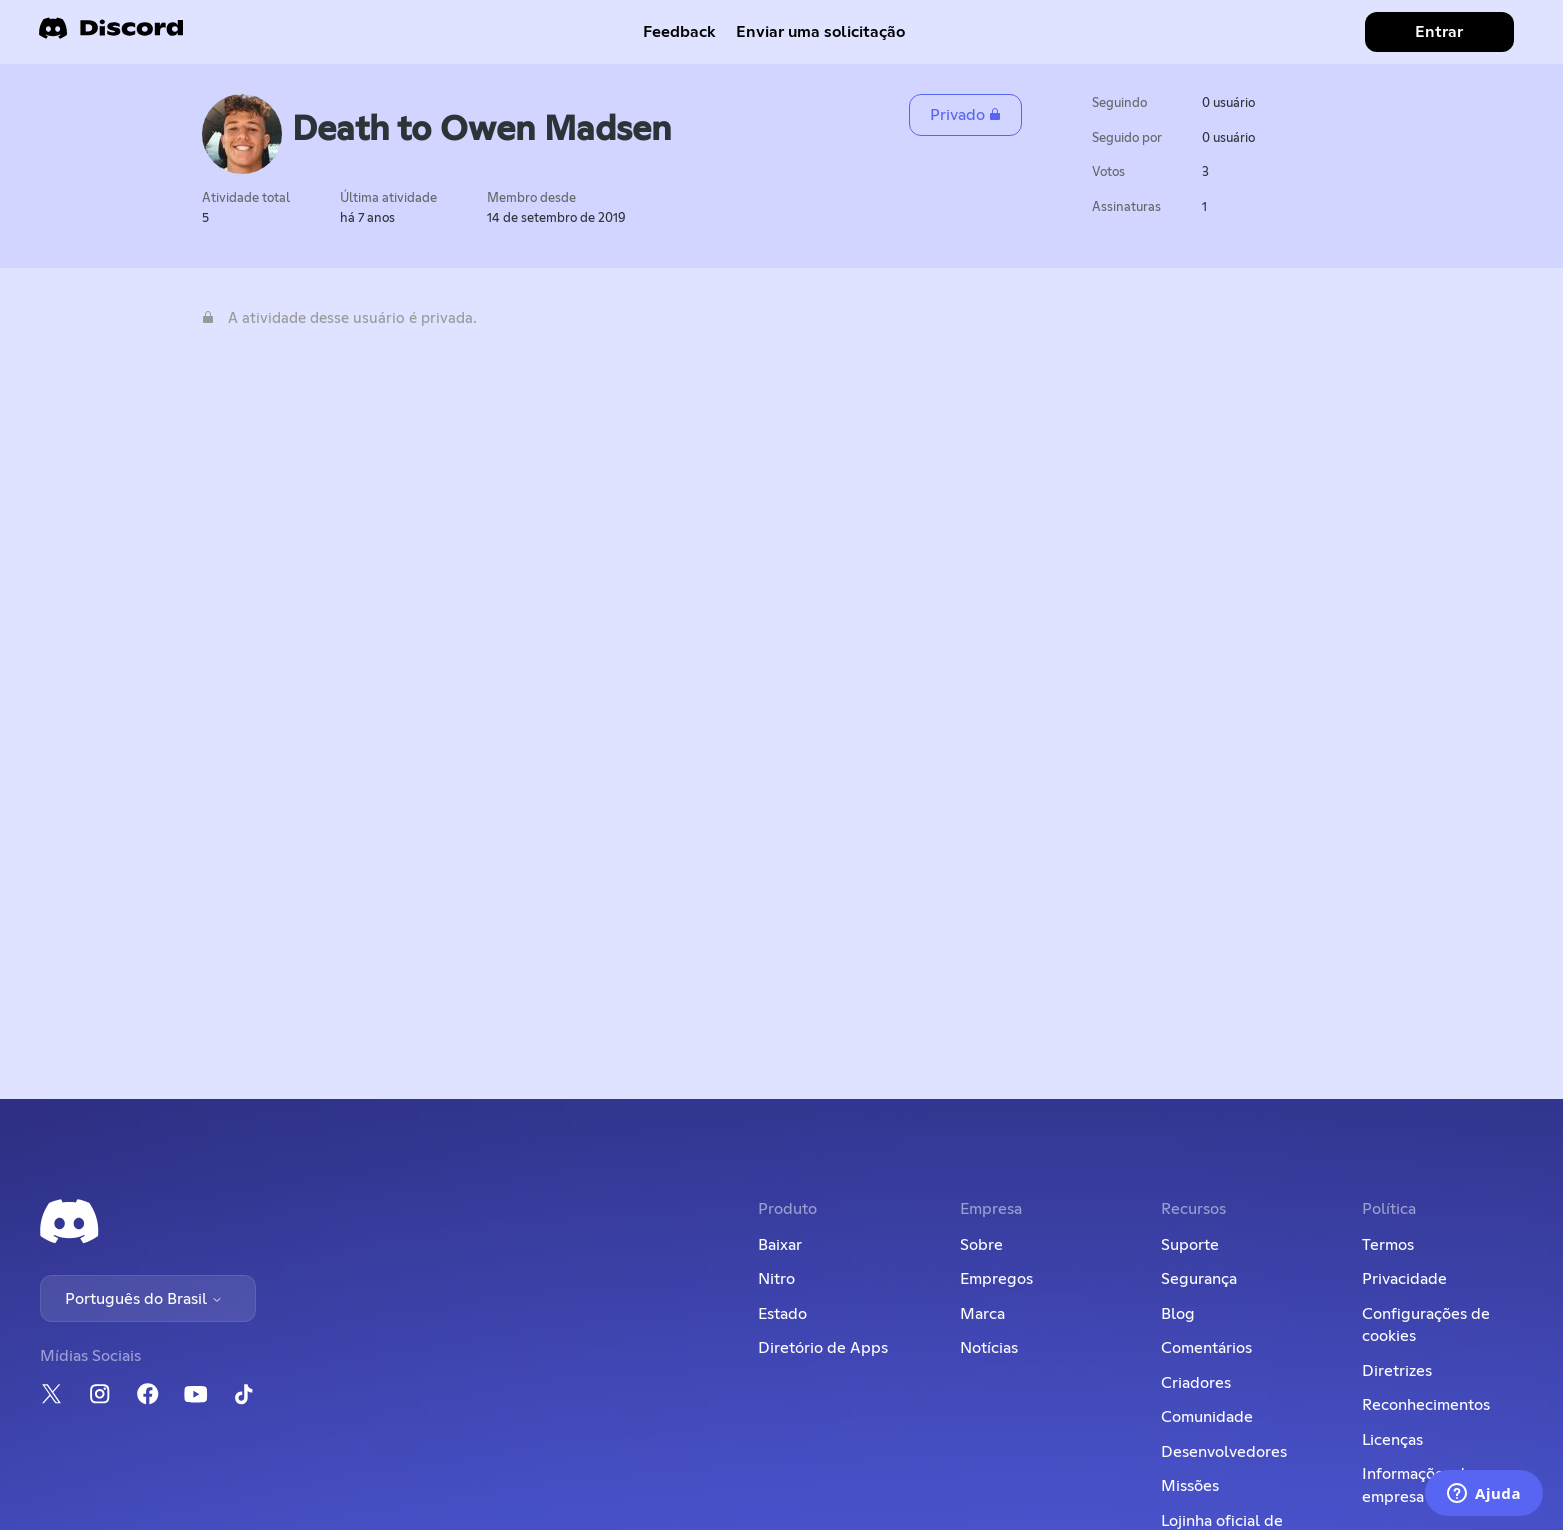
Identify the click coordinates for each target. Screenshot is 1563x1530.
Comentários (1206, 1348)
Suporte (1190, 1245)
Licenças (1392, 1440)
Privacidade (1404, 1279)
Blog (1178, 1314)
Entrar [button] (1439, 32)
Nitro (776, 1279)
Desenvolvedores (1224, 1452)
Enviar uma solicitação (820, 32)
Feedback (679, 32)
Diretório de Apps (823, 1348)
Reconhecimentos (1426, 1405)
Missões (1190, 1486)
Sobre (981, 1245)
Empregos (996, 1279)
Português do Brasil (144, 1299)
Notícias (989, 1348)
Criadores (1196, 1383)
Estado (782, 1314)
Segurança (1199, 1279)
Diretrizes (1397, 1371)
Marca (982, 1314)
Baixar (780, 1245)
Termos (1388, 1245)
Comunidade (1207, 1417)
